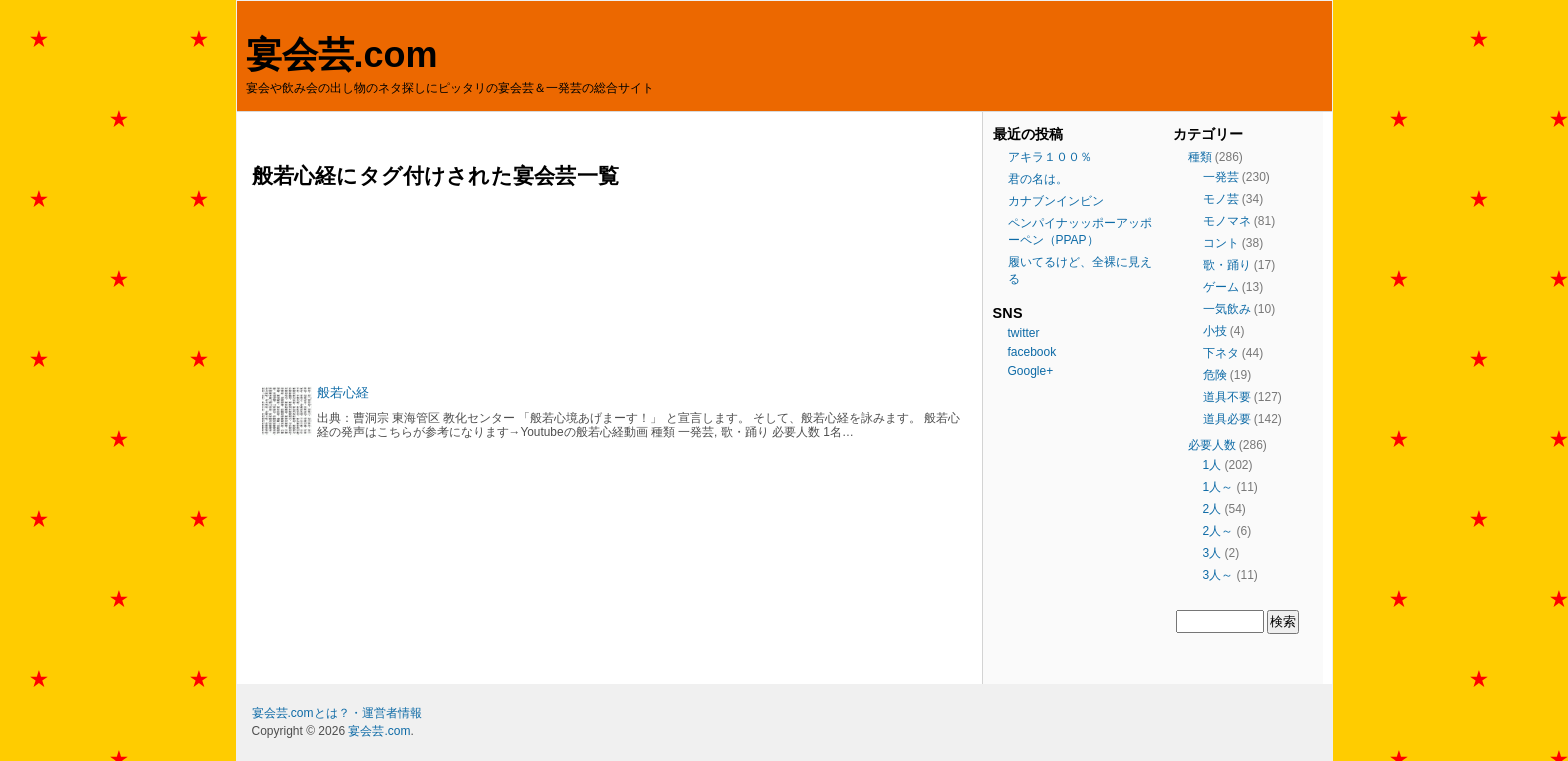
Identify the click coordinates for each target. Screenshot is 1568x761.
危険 (1215, 375)
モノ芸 (1221, 199)
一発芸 (1221, 177)
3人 (1212, 553)
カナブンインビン (1056, 201)
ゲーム (1221, 287)
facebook (1032, 352)
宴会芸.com (342, 54)
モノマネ (1227, 221)
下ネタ (1221, 353)
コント (1221, 243)
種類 (1200, 157)
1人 (1212, 465)
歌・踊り (1227, 265)
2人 (1212, 509)
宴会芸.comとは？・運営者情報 (337, 713)
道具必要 (1227, 419)
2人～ (1218, 531)
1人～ (1218, 487)
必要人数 (1212, 445)
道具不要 (1227, 397)
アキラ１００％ (1050, 157)
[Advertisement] (612, 286)
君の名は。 (1038, 179)
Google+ (1031, 371)
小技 (1215, 331)
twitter (1024, 333)
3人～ (1218, 575)
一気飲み (1227, 309)
